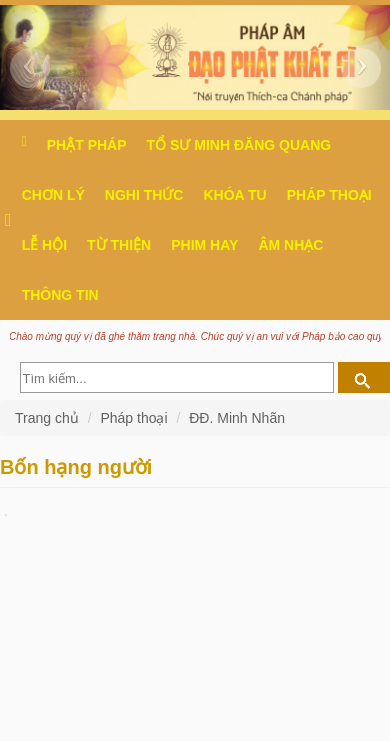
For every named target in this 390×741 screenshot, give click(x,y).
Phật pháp (87, 145)
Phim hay (204, 245)
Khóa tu (234, 195)
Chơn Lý (53, 195)
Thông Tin (60, 295)
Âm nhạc (290, 245)
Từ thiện (119, 245)
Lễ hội (44, 245)
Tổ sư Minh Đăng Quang (239, 145)
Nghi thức (144, 195)
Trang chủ (49, 418)
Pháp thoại (329, 195)
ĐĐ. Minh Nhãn (237, 418)
